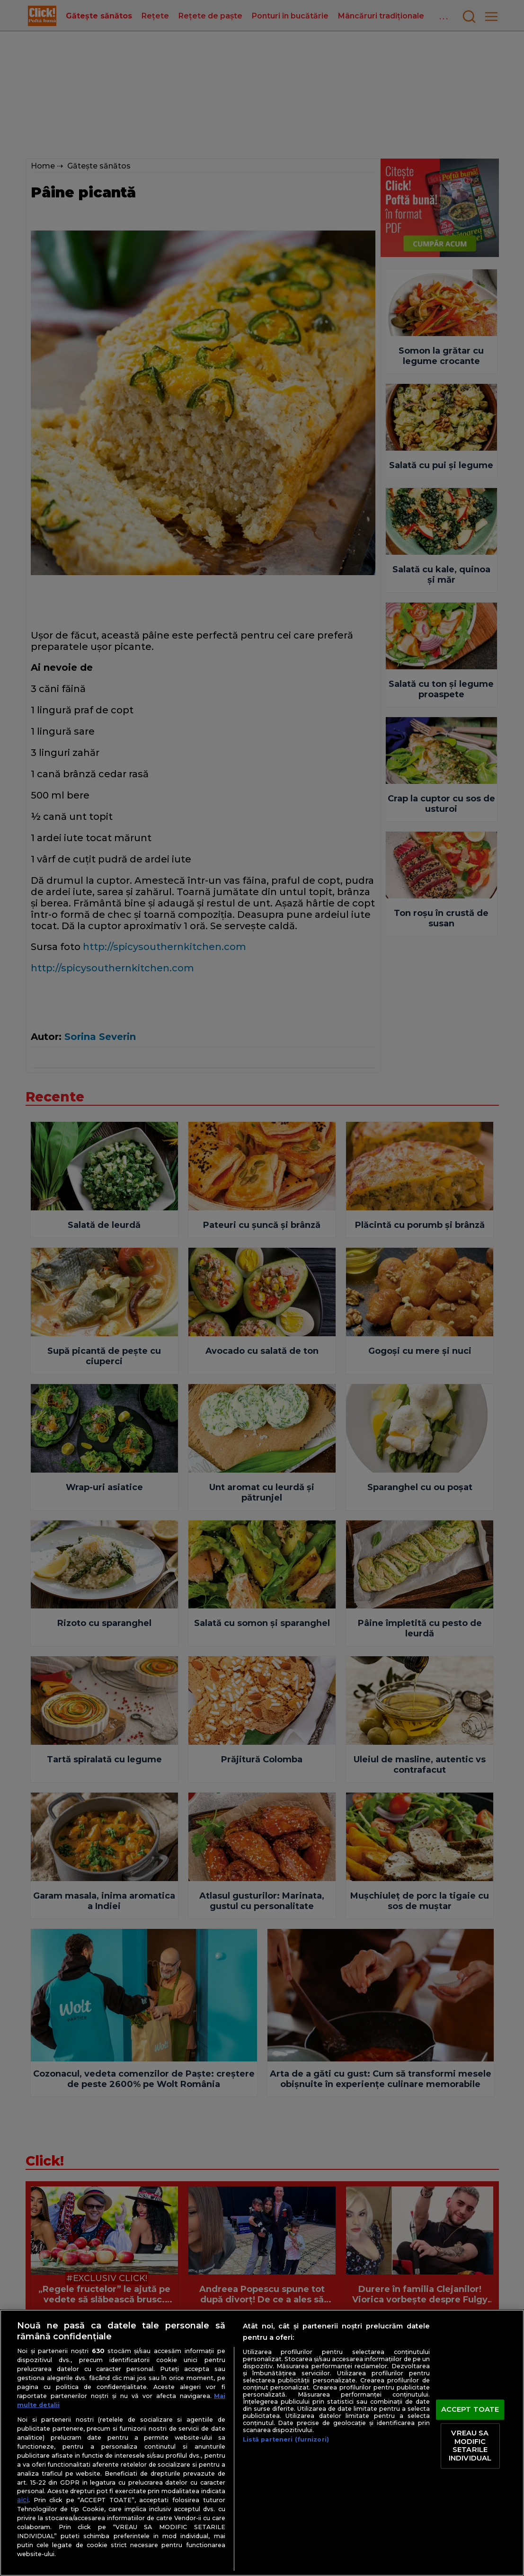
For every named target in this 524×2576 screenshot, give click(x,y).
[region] (262, 2443)
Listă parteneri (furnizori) (286, 2439)
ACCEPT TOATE (470, 2409)
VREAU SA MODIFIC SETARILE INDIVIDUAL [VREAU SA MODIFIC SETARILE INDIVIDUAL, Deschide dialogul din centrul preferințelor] (470, 2445)
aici (22, 2500)
